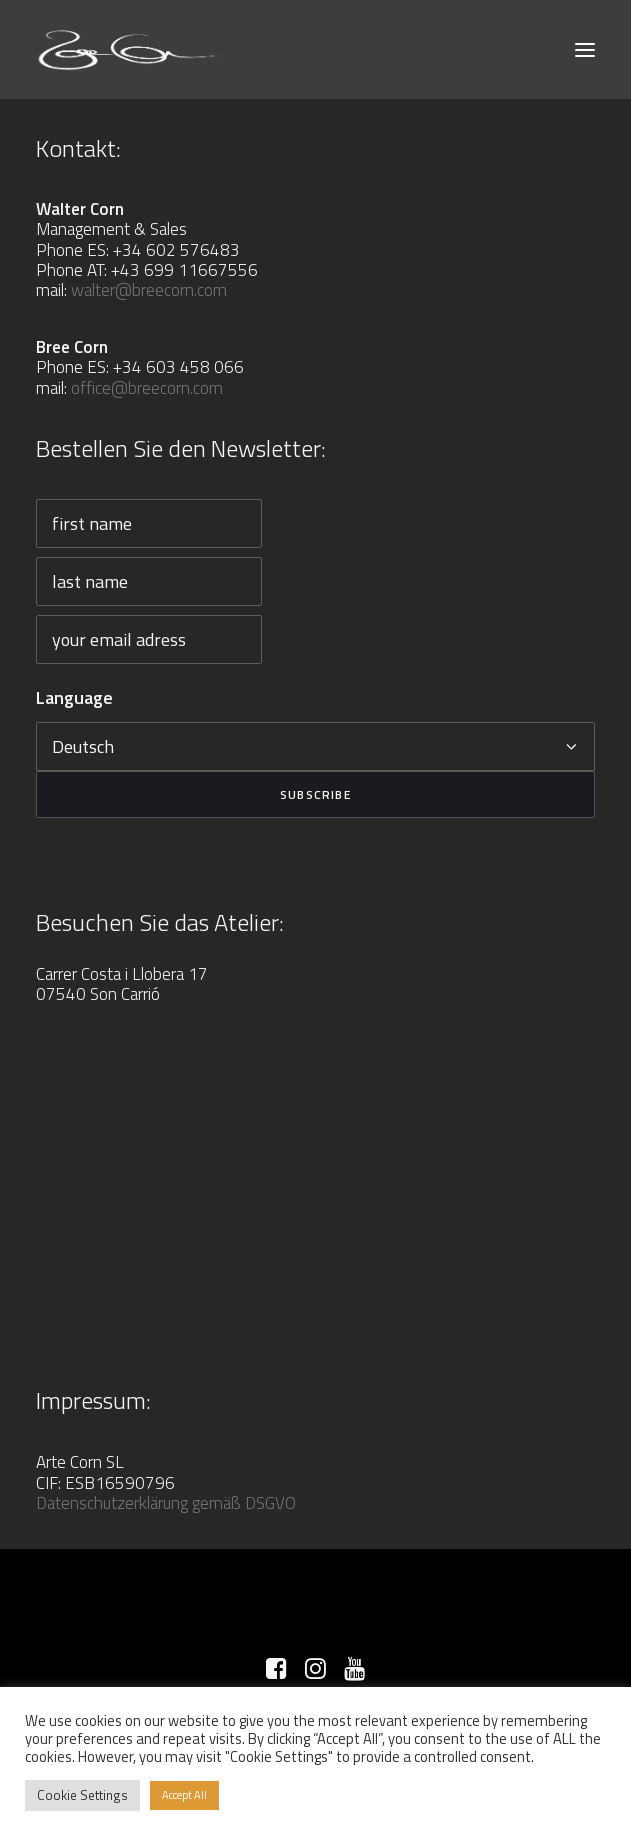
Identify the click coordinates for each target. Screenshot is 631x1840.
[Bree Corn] (128, 49)
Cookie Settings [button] (82, 1795)
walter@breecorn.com (149, 290)
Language (74, 697)
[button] (585, 49)
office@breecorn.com (147, 388)
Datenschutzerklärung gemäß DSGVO (166, 1503)
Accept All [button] (184, 1795)
